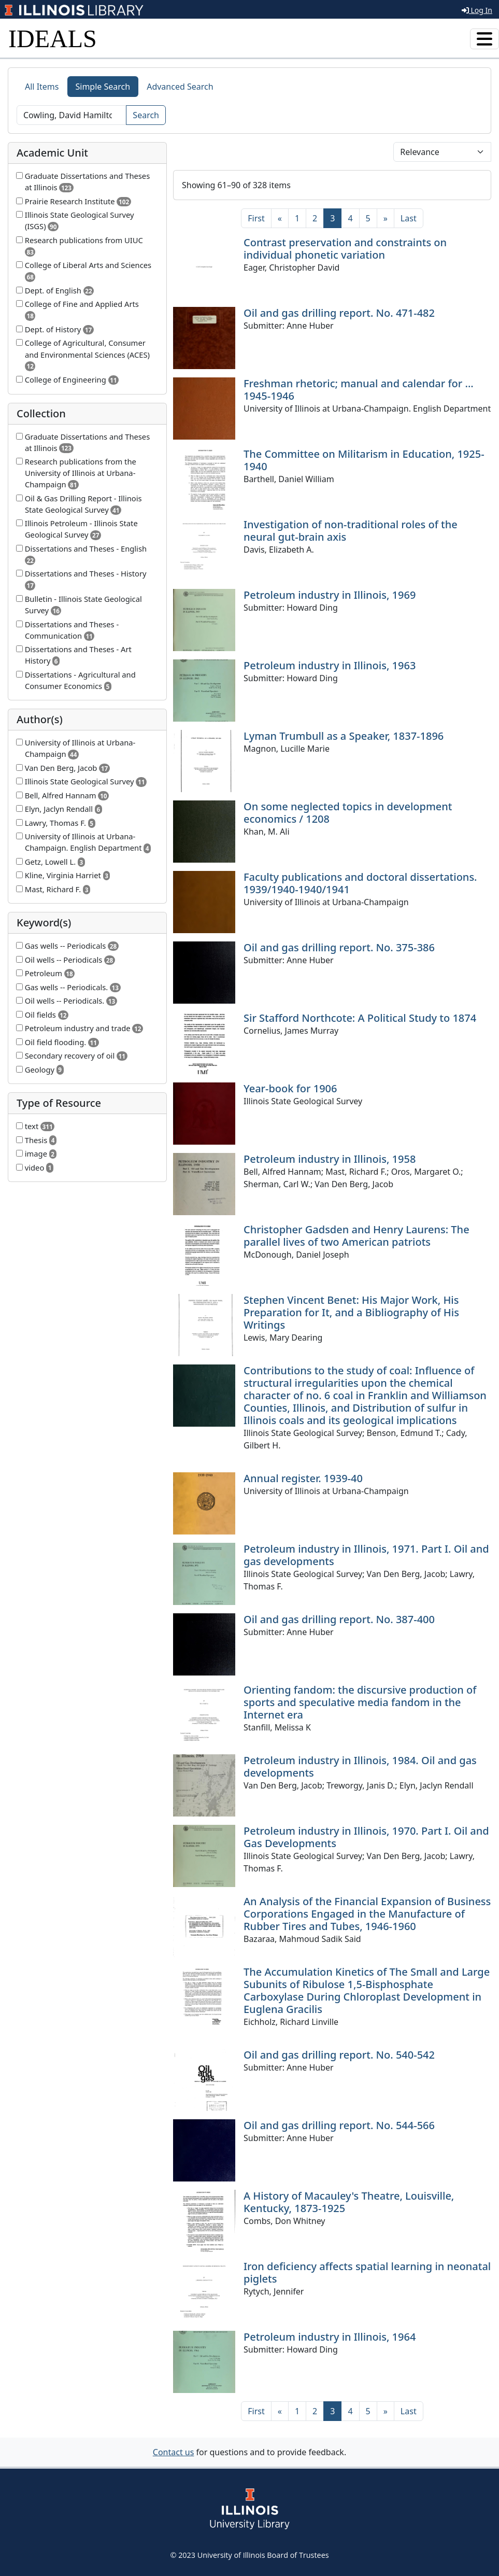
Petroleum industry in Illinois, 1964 (330, 2337)
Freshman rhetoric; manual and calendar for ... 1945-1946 (359, 389)
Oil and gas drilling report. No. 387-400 (339, 1619)
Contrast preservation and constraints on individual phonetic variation (345, 248)
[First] (256, 218)
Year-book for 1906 (290, 1088)
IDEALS (52, 38)
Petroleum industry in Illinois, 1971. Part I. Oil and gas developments (366, 1555)
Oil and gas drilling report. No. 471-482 (339, 313)
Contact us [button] (173, 2452)
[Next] (385, 218)
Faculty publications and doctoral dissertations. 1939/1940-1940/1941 (360, 883)
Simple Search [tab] (103, 86)
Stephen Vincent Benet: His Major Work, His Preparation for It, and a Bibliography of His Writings (351, 1312)
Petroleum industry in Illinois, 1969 (330, 595)
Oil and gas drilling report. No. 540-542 (339, 2055)
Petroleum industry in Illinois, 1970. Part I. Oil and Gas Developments (366, 1837)
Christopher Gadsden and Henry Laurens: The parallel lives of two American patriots (356, 1235)
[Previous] (280, 218)
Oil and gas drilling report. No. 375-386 (339, 947)
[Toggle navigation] (484, 39)
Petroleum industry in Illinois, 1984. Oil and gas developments (360, 1766)
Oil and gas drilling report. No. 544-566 (339, 2125)
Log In (477, 10)
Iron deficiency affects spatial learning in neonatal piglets (367, 2272)
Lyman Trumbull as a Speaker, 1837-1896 (344, 736)
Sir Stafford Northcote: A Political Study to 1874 (360, 1018)
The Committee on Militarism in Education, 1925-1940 (364, 460)
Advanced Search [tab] (180, 86)
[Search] (71, 115)
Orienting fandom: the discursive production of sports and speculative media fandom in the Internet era (360, 1702)
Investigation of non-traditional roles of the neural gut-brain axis (351, 530)
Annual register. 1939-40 (303, 1478)
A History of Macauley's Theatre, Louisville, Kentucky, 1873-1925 (349, 2202)
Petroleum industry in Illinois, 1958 (330, 1159)
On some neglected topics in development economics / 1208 (348, 812)
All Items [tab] (42, 86)
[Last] (408, 218)
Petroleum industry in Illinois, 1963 (330, 665)
